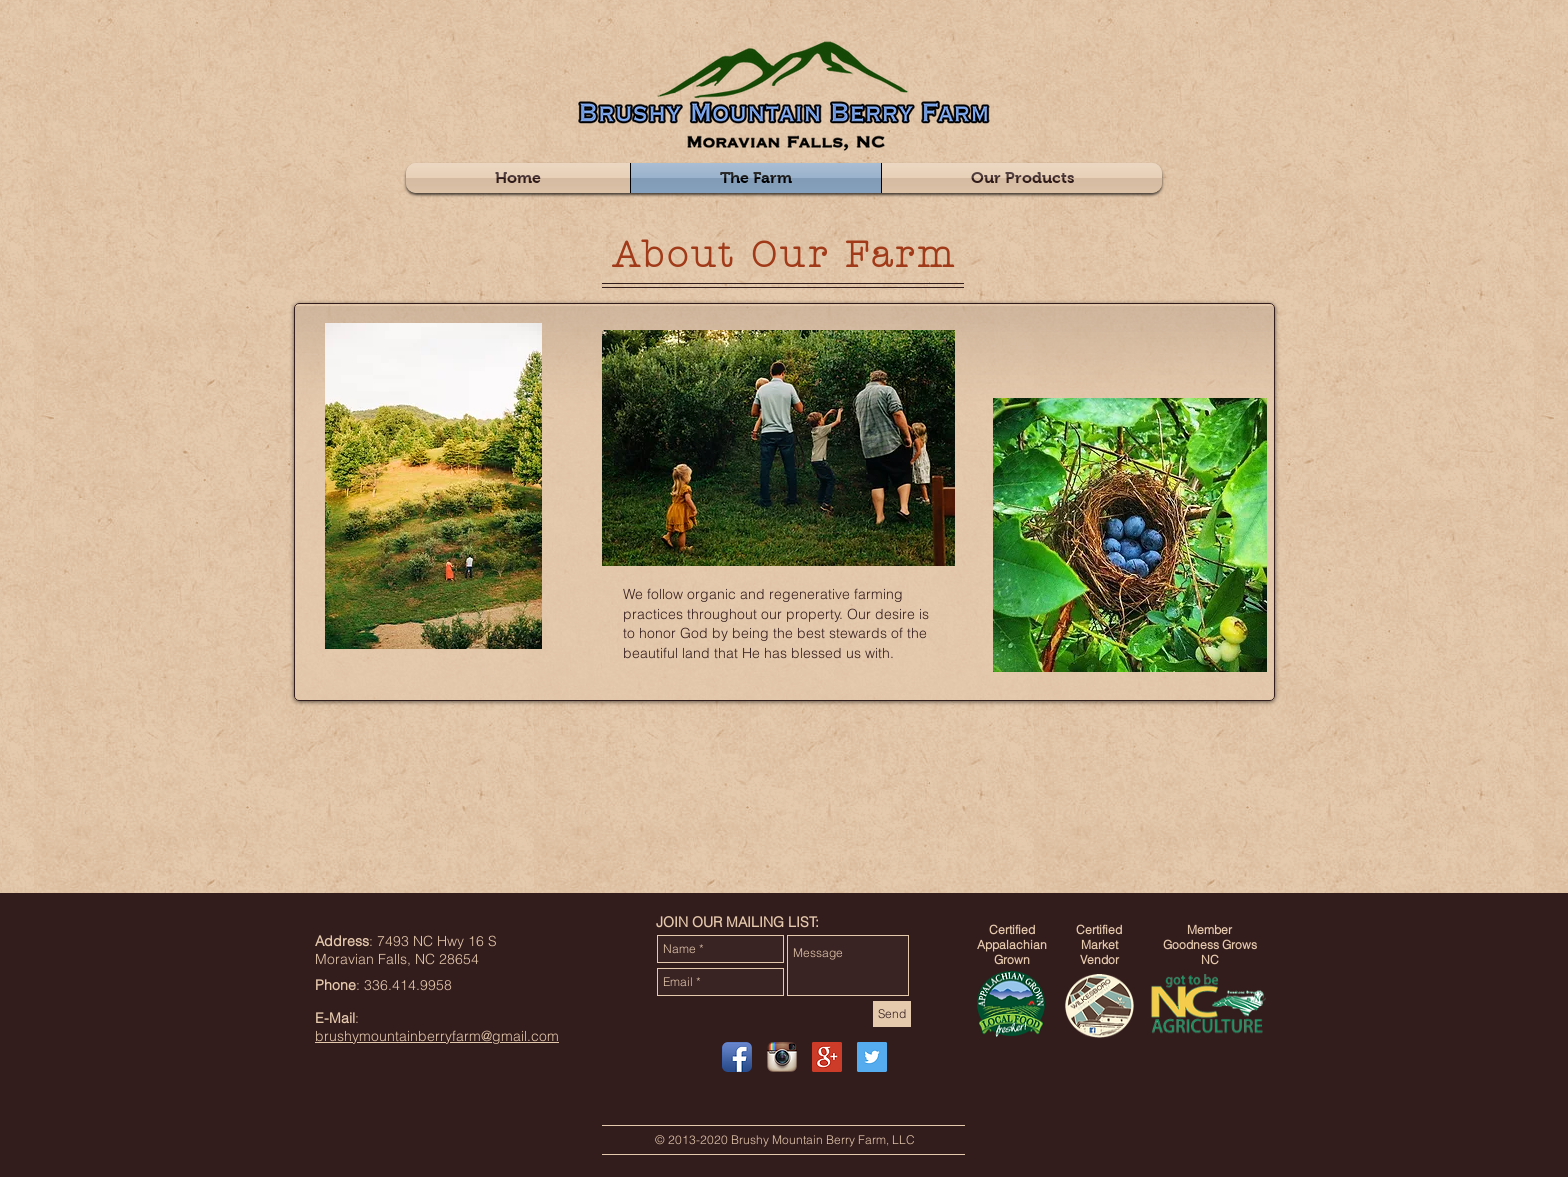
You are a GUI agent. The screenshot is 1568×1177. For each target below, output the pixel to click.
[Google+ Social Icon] (827, 1057)
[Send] (892, 1014)
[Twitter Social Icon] (872, 1057)
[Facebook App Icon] (737, 1057)
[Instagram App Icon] (782, 1057)
